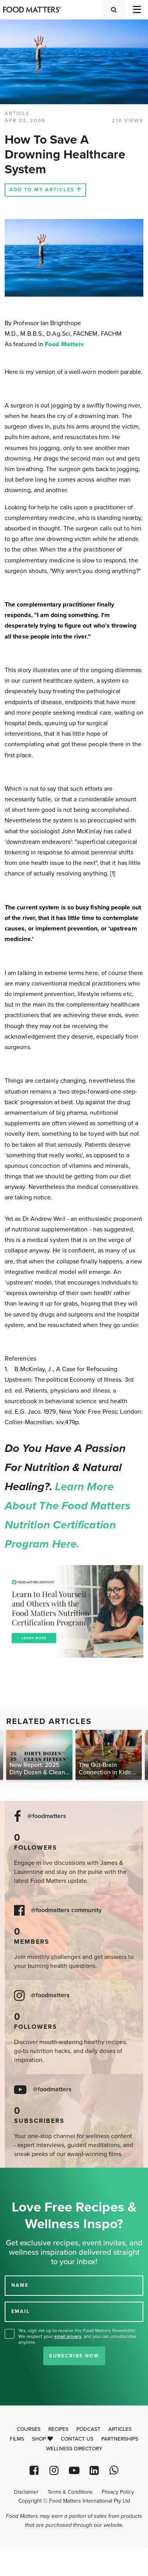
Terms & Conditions (70, 2492)
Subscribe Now (74, 2356)
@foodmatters (46, 1816)
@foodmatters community (66, 1910)
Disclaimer (26, 2492)
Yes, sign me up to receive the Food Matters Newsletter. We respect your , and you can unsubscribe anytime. (77, 2336)
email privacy (67, 2336)
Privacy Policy (118, 2492)
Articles (120, 2429)
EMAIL (20, 2311)
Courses (29, 2429)
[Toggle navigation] (136, 9)
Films (17, 2439)
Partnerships (119, 2439)
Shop (42, 2439)
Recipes (58, 2429)
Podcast (88, 2429)
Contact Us (77, 2439)
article (17, 113)
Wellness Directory (74, 2449)
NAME (19, 2285)
